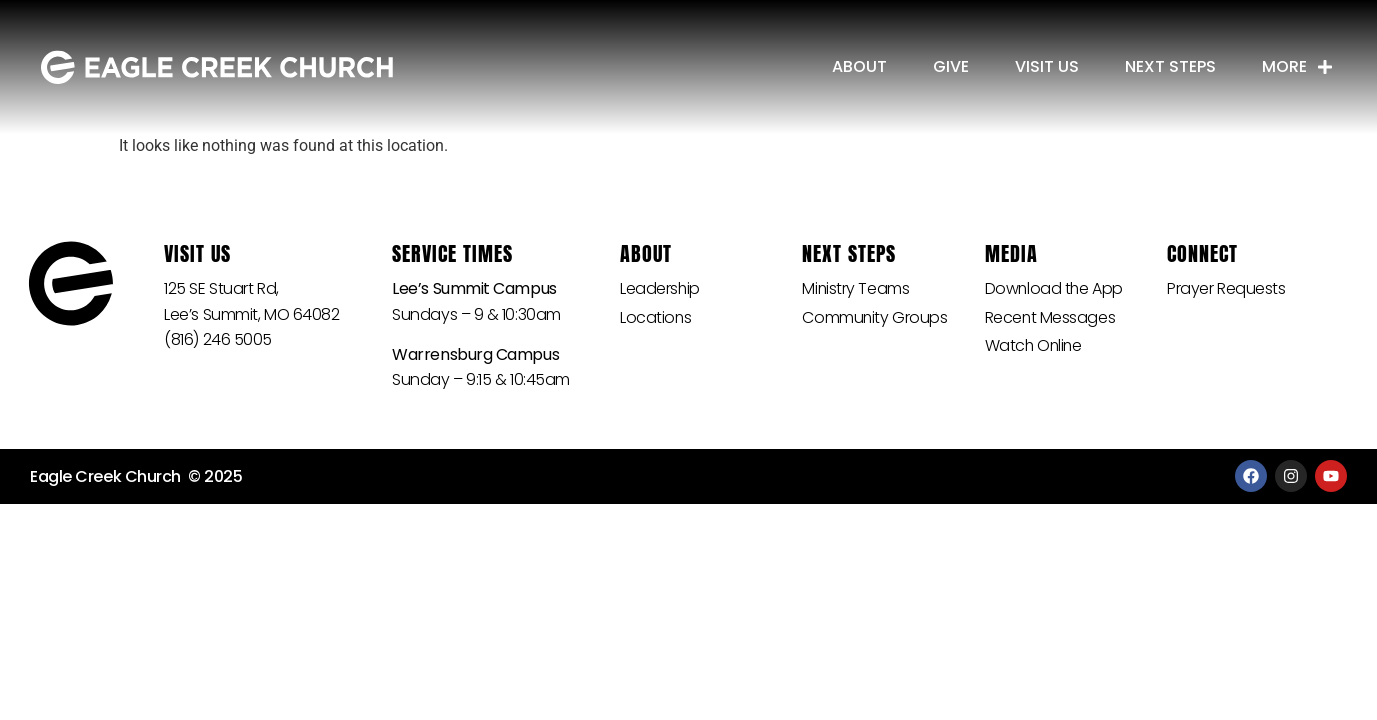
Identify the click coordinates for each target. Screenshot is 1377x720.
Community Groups (875, 317)
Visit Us (1047, 66)
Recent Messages (1050, 317)
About (859, 66)
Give (951, 66)
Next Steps (1170, 66)
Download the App (1055, 288)
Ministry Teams (856, 288)
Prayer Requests (1226, 288)
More (1297, 67)
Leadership (660, 288)
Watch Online (1035, 345)
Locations (656, 317)
